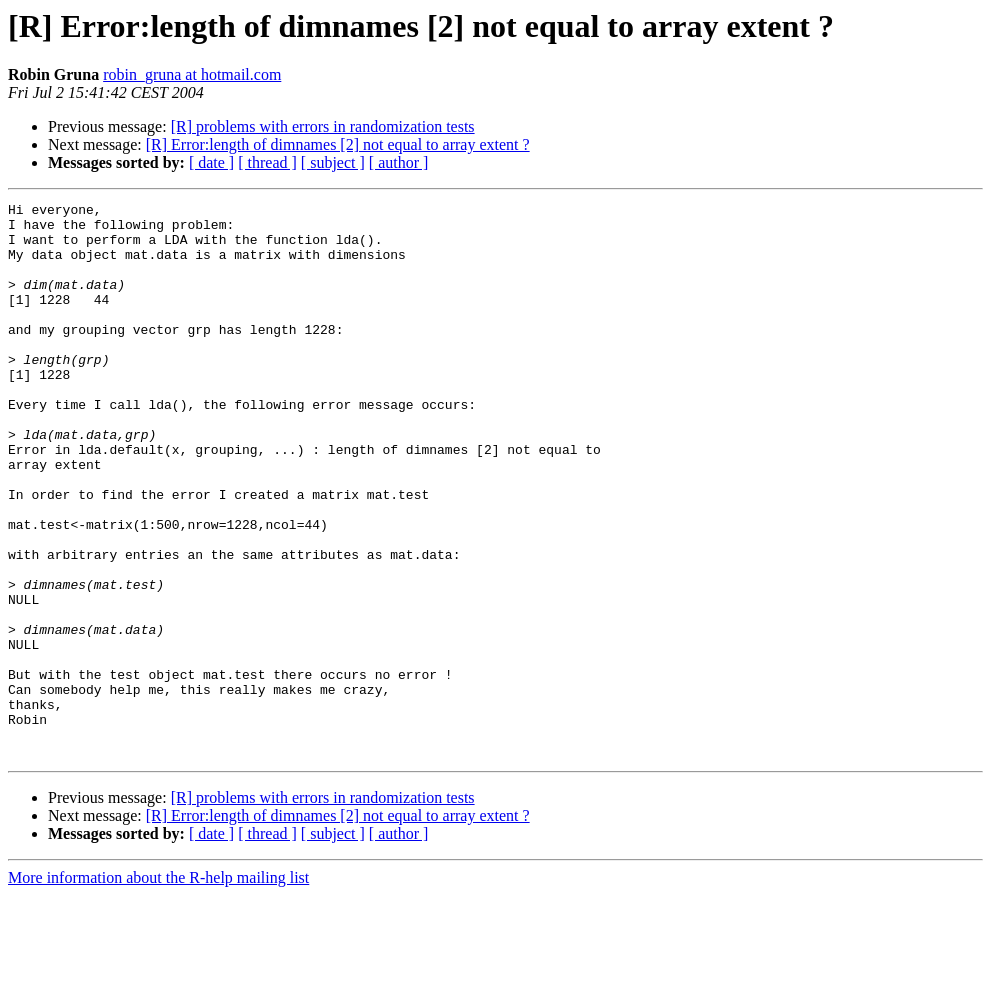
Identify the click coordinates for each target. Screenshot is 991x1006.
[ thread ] (267, 162)
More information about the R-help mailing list (158, 988)
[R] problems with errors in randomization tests (323, 126)
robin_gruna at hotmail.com (192, 74)
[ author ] (399, 162)
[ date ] (211, 162)
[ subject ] (333, 162)
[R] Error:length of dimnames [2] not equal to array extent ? (338, 144)
